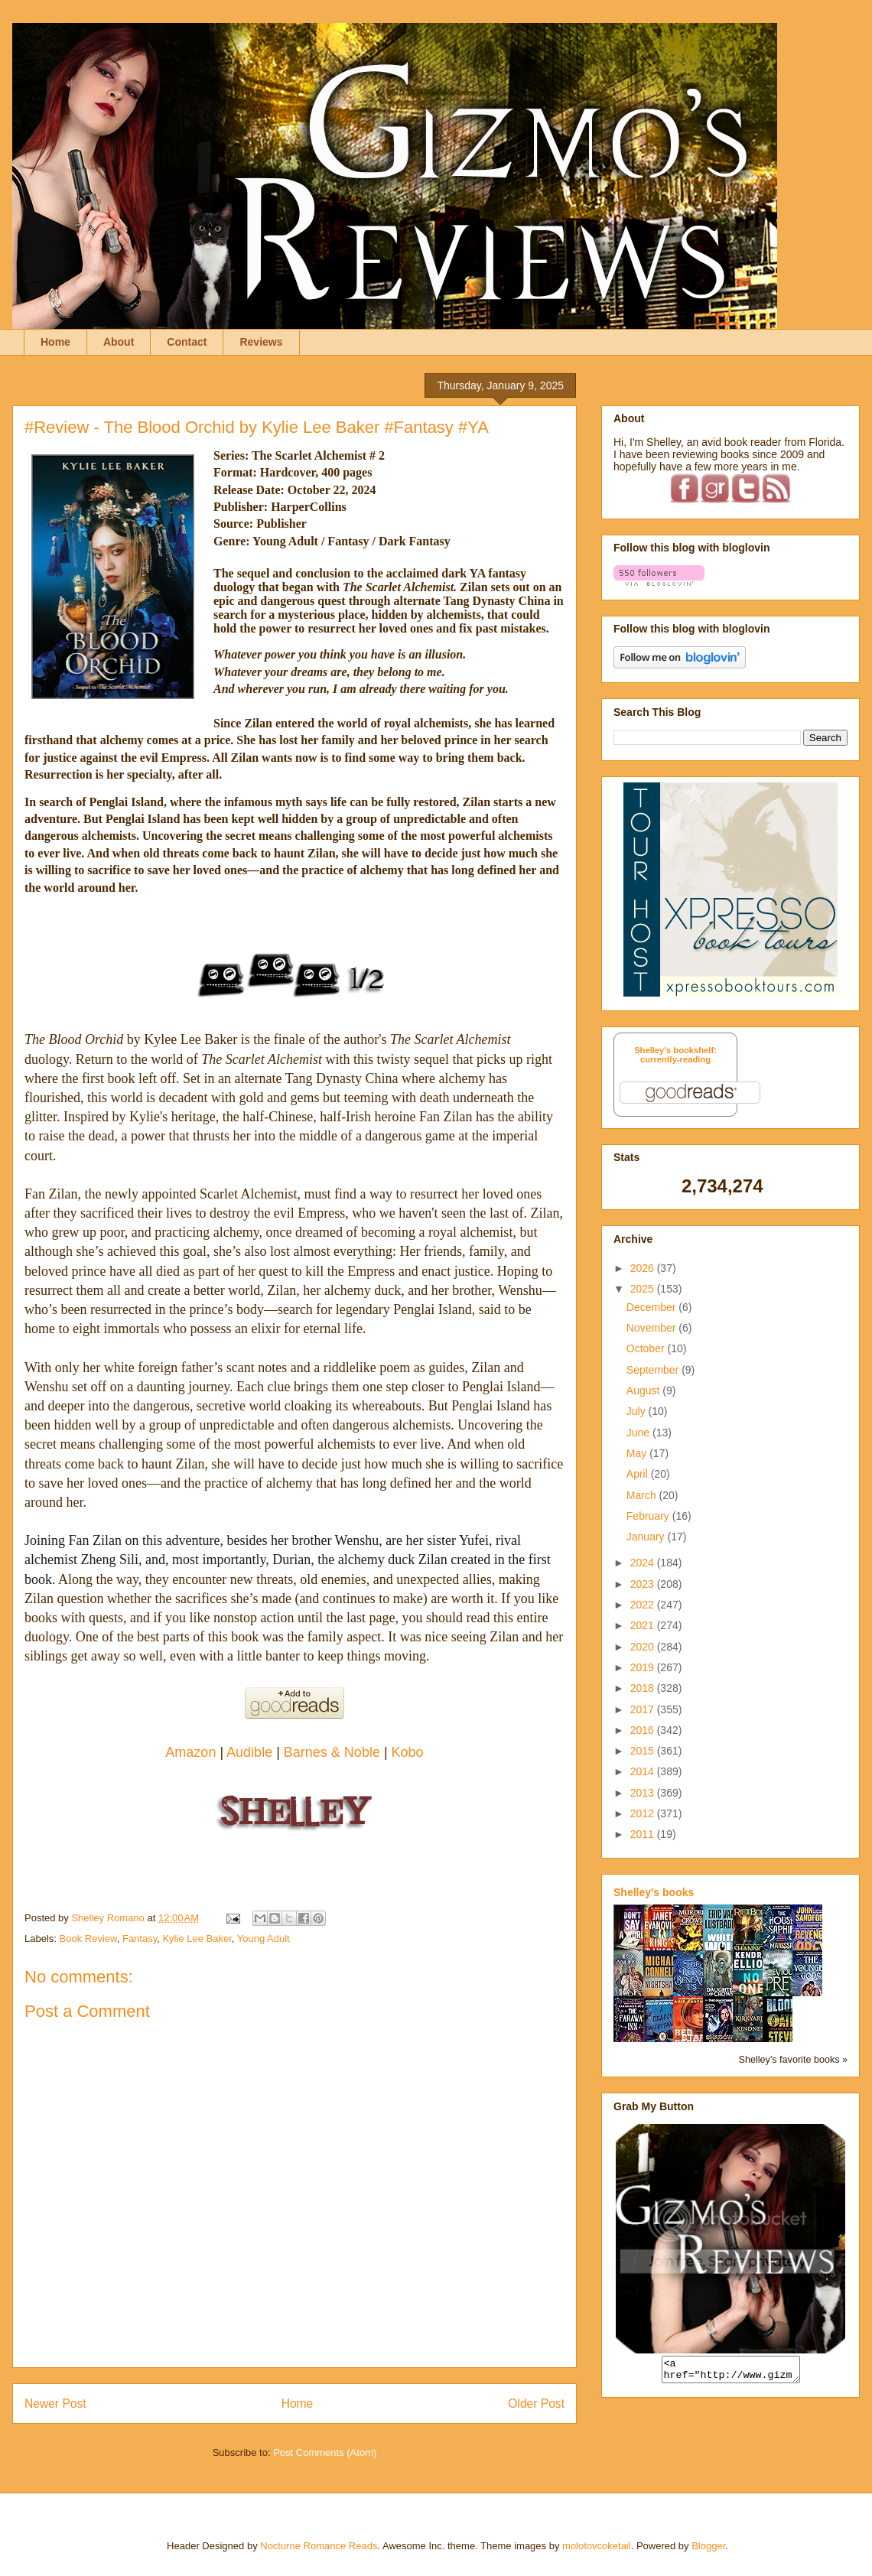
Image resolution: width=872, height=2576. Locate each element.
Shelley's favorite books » (793, 2059)
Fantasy (139, 1938)
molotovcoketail (596, 2546)
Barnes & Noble (332, 1752)
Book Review (88, 1938)
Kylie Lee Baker (196, 1938)
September (654, 1370)
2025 (643, 1289)
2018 (643, 1688)
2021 (643, 1625)
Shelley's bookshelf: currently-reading (675, 1055)
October (647, 1348)
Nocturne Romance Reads (318, 2546)
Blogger (708, 2546)
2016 (643, 1730)
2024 (643, 1562)
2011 (643, 1834)
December (652, 1307)
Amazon (190, 1752)
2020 (643, 1647)
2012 (643, 1813)
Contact (187, 342)
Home (55, 342)
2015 (643, 1751)
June (639, 1432)
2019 (643, 1667)
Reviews (260, 342)
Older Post (536, 2403)
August (644, 1390)
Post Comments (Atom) (324, 2452)
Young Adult (263, 1938)
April (638, 1474)
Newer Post (55, 2403)
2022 (643, 1605)
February (649, 1516)
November (652, 1328)
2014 (643, 1771)
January (647, 1536)
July (637, 1411)
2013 (643, 1793)
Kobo (408, 1752)
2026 (643, 1268)
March (642, 1495)
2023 (643, 1584)
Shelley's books (653, 1892)
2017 (643, 1709)
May (637, 1453)
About (118, 342)
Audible (249, 1752)
